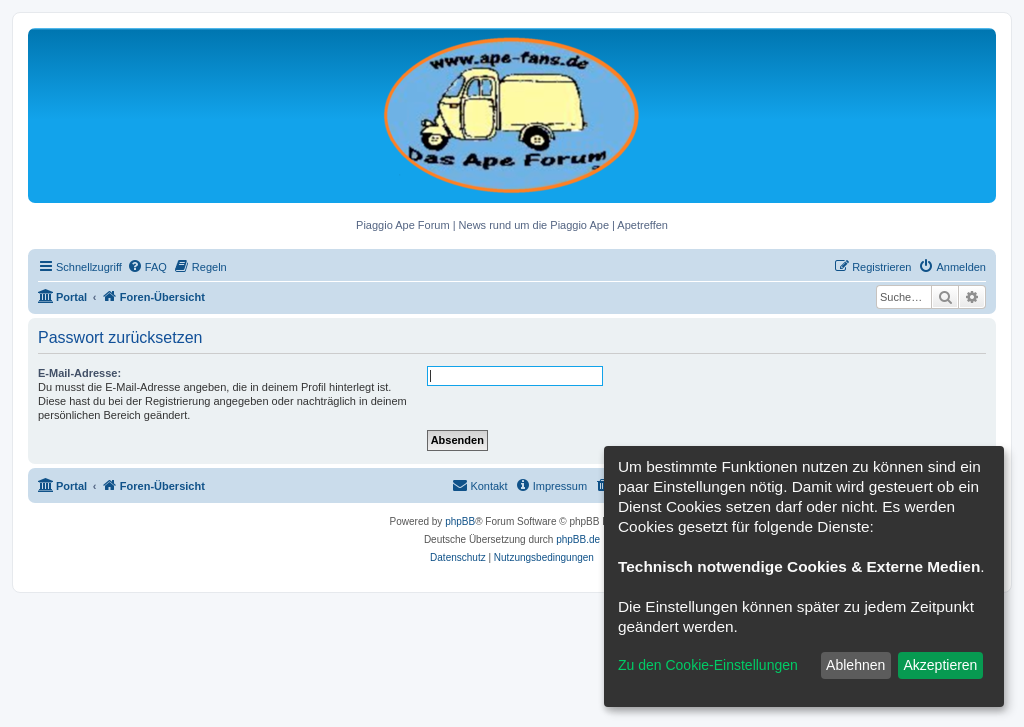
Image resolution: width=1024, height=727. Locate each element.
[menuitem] (147, 267)
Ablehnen (855, 665)
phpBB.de (578, 539)
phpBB (460, 521)
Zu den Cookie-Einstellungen (708, 665)
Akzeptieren (940, 665)
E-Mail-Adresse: (79, 373)
